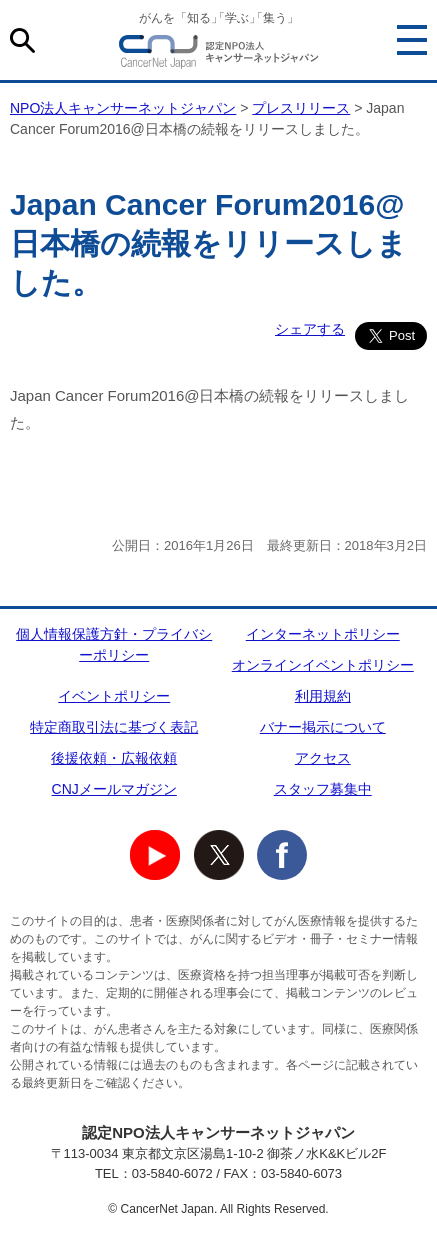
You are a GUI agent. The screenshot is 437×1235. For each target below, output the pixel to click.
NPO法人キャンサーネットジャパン (219, 55)
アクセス (323, 758)
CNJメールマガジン (114, 789)
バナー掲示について (323, 727)
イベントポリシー (114, 696)
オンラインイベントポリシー (323, 665)
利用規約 (323, 696)
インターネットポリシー (323, 634)
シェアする (310, 329)
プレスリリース (301, 108)
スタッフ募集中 (323, 789)
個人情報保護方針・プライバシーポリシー (114, 644)
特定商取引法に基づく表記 (114, 727)
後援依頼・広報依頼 (114, 758)
